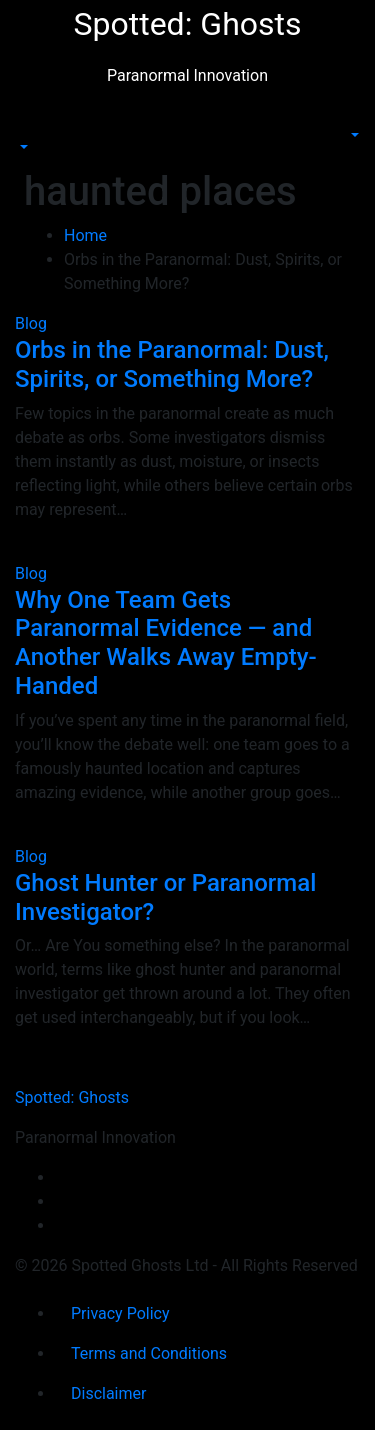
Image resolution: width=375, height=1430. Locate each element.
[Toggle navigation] (29, 129)
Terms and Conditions (149, 1353)
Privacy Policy (120, 1313)
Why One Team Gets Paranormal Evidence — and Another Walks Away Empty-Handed (166, 643)
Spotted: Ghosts (187, 24)
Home (85, 235)
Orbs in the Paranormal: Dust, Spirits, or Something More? (172, 364)
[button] (22, 147)
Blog (31, 323)
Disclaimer (108, 1393)
